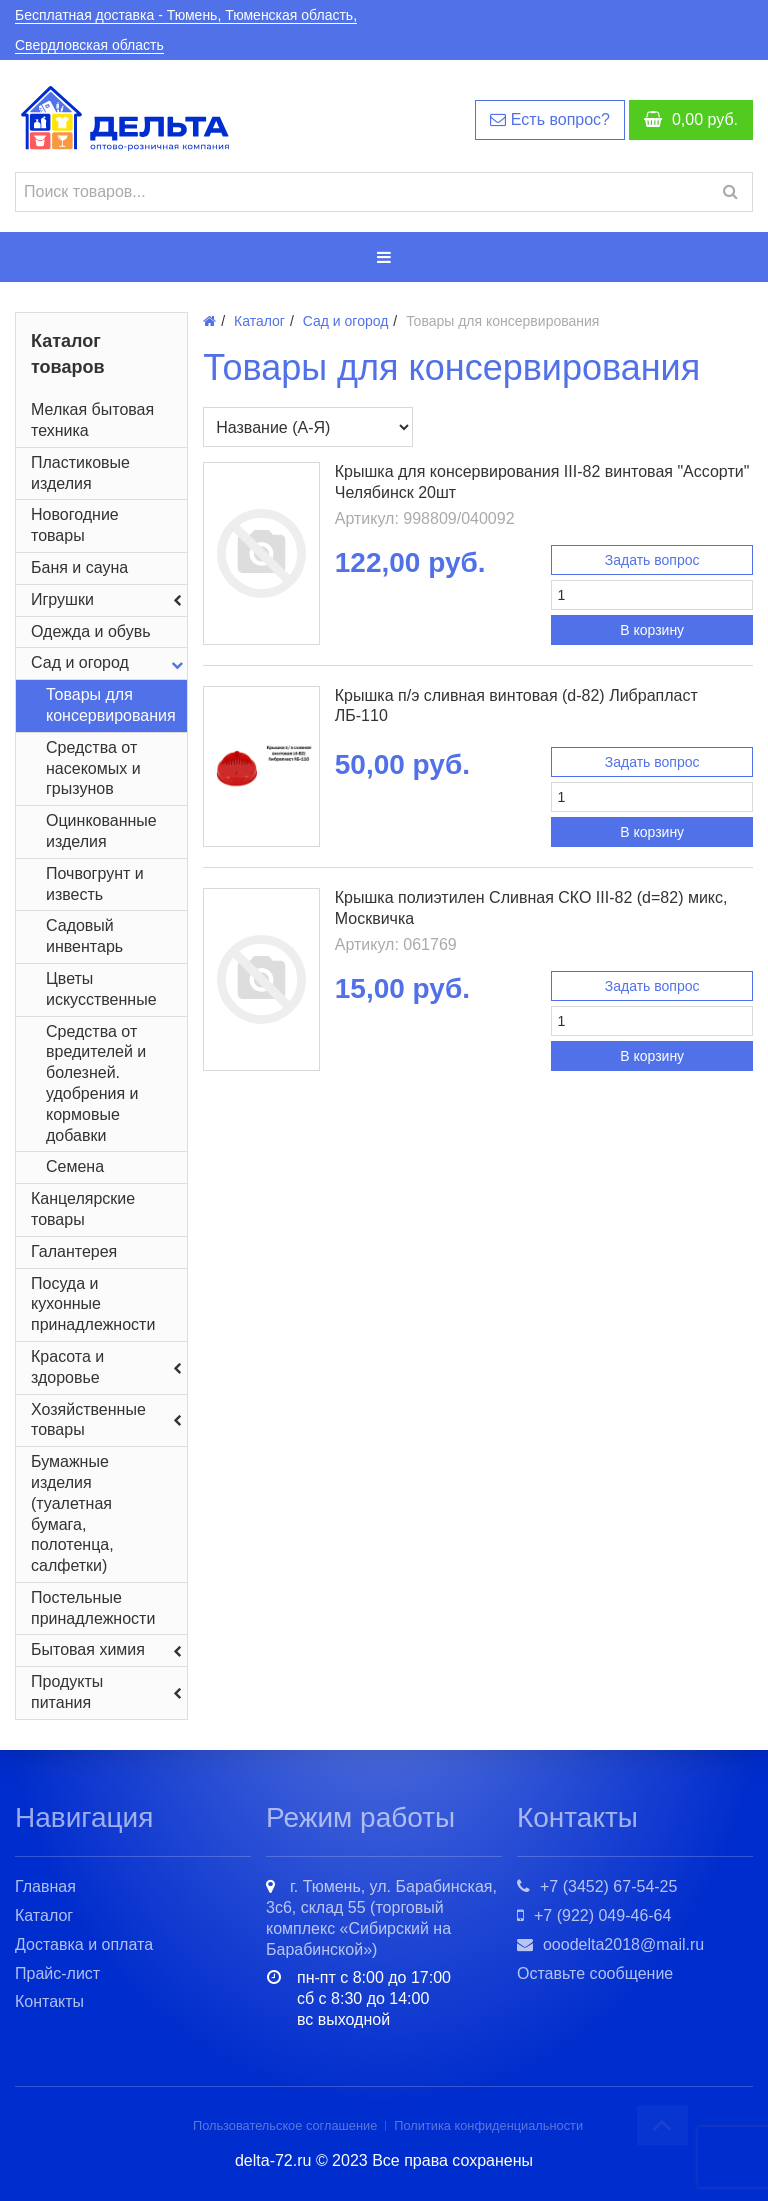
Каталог (44, 1915)
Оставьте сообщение (595, 1973)
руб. (691, 119)
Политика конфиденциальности (488, 2125)
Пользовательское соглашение (285, 2125)
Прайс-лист (57, 1973)
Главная (45, 1886)
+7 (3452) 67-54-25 (597, 1886)
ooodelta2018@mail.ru (610, 1944)
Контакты (49, 2001)
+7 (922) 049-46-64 (594, 1915)
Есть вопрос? (550, 119)
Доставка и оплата (84, 1944)
